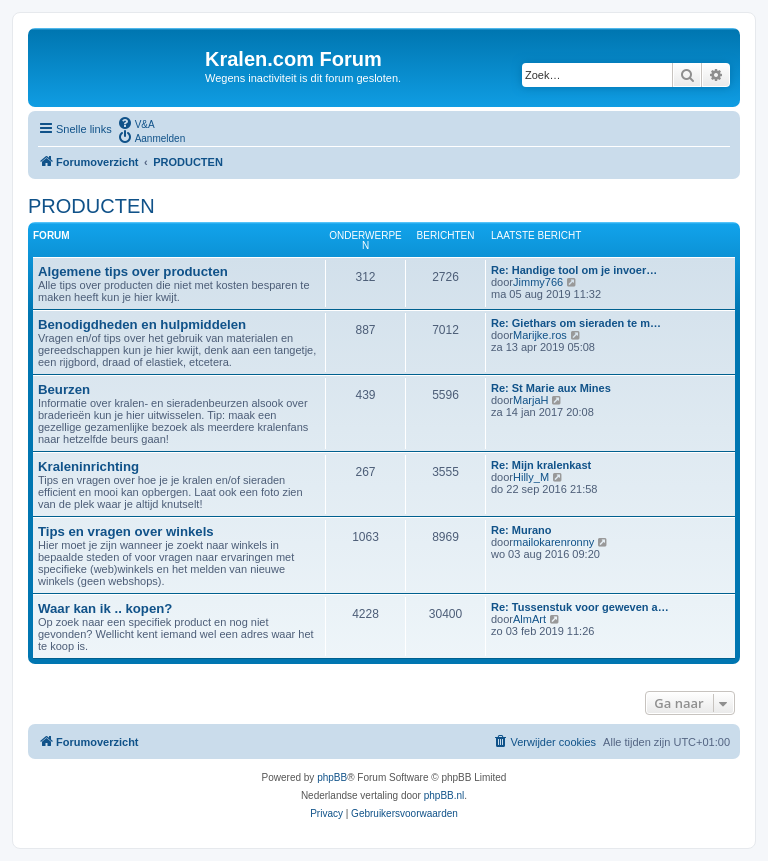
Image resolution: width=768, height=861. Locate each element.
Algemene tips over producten (133, 271)
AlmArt (529, 619)
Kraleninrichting (88, 466)
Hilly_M (531, 477)
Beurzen (64, 389)
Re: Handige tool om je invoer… (574, 270)
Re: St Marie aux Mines (551, 388)
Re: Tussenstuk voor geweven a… (580, 607)
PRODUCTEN (91, 206)
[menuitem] (136, 123)
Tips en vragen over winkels (126, 531)
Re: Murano (521, 530)
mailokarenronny (553, 542)
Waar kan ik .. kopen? (105, 608)
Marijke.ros (540, 335)
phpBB (332, 777)
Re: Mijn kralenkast (541, 465)
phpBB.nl (444, 795)
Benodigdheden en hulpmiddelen (142, 324)
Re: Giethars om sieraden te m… (576, 323)
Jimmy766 (538, 282)
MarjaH (530, 400)
